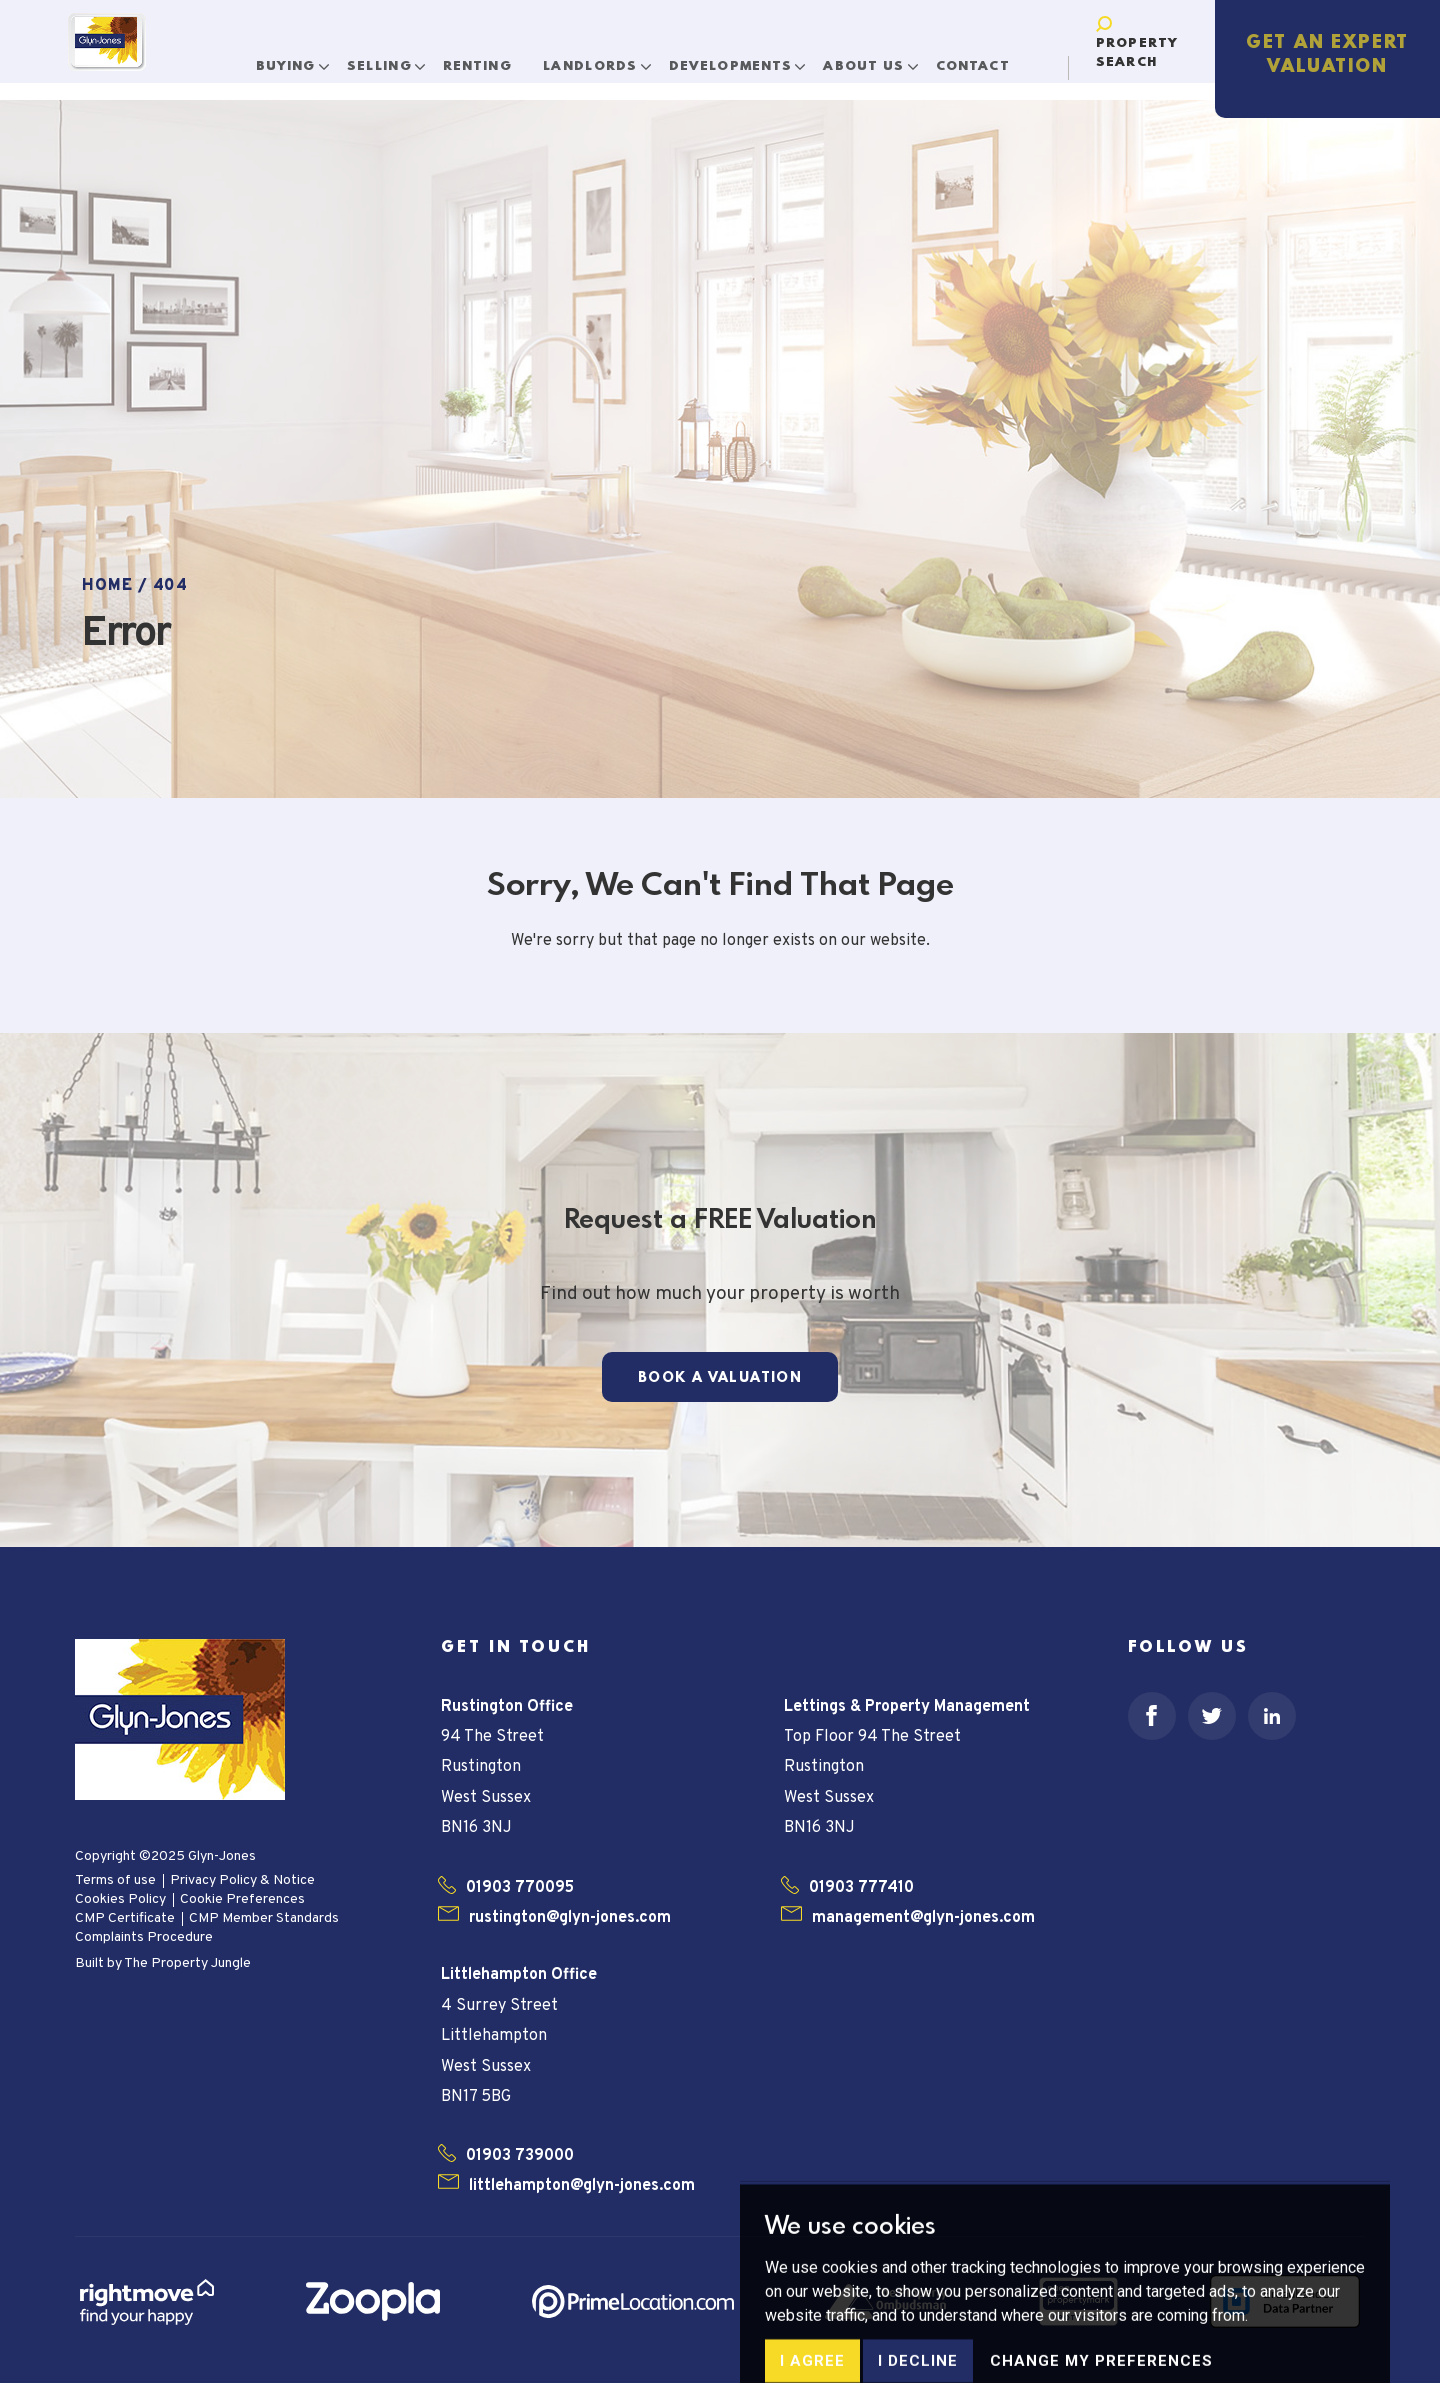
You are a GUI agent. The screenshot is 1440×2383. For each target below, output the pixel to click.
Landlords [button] (600, 58)
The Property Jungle (187, 1963)
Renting (483, 58)
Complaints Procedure (144, 1937)
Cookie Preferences (242, 1899)
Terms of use (115, 1880)
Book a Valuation (720, 1378)
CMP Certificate (125, 1918)
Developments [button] (739, 58)
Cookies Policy (120, 1899)
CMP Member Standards (264, 1918)
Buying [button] (295, 58)
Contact (979, 58)
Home (107, 586)
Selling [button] (388, 58)
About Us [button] (873, 58)
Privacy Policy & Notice (242, 1880)
